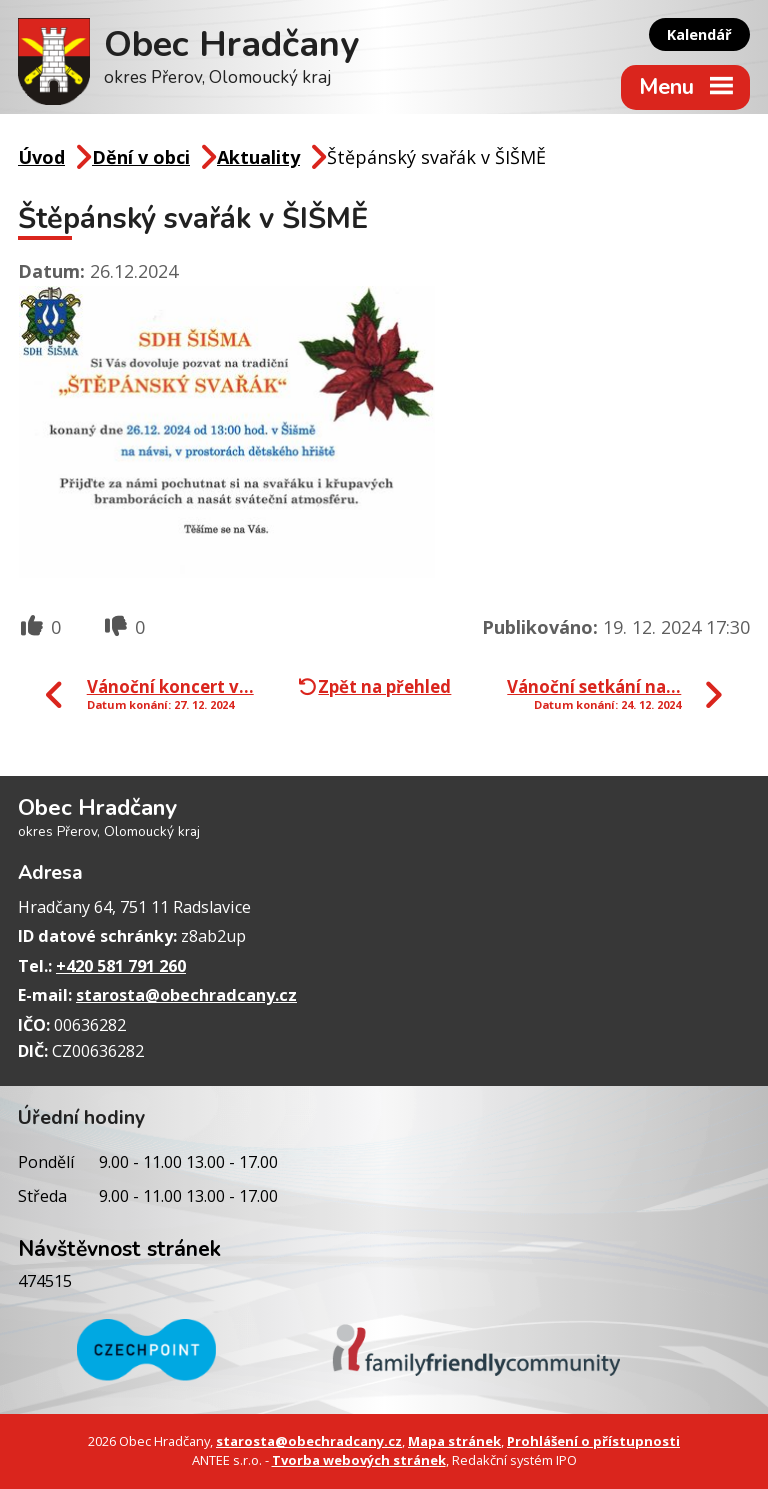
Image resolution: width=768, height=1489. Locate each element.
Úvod (41, 157)
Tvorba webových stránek (359, 1460)
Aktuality (258, 157)
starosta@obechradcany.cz (186, 995)
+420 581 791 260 (121, 966)
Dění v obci (141, 157)
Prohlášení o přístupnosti (593, 1441)
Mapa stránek (454, 1441)
